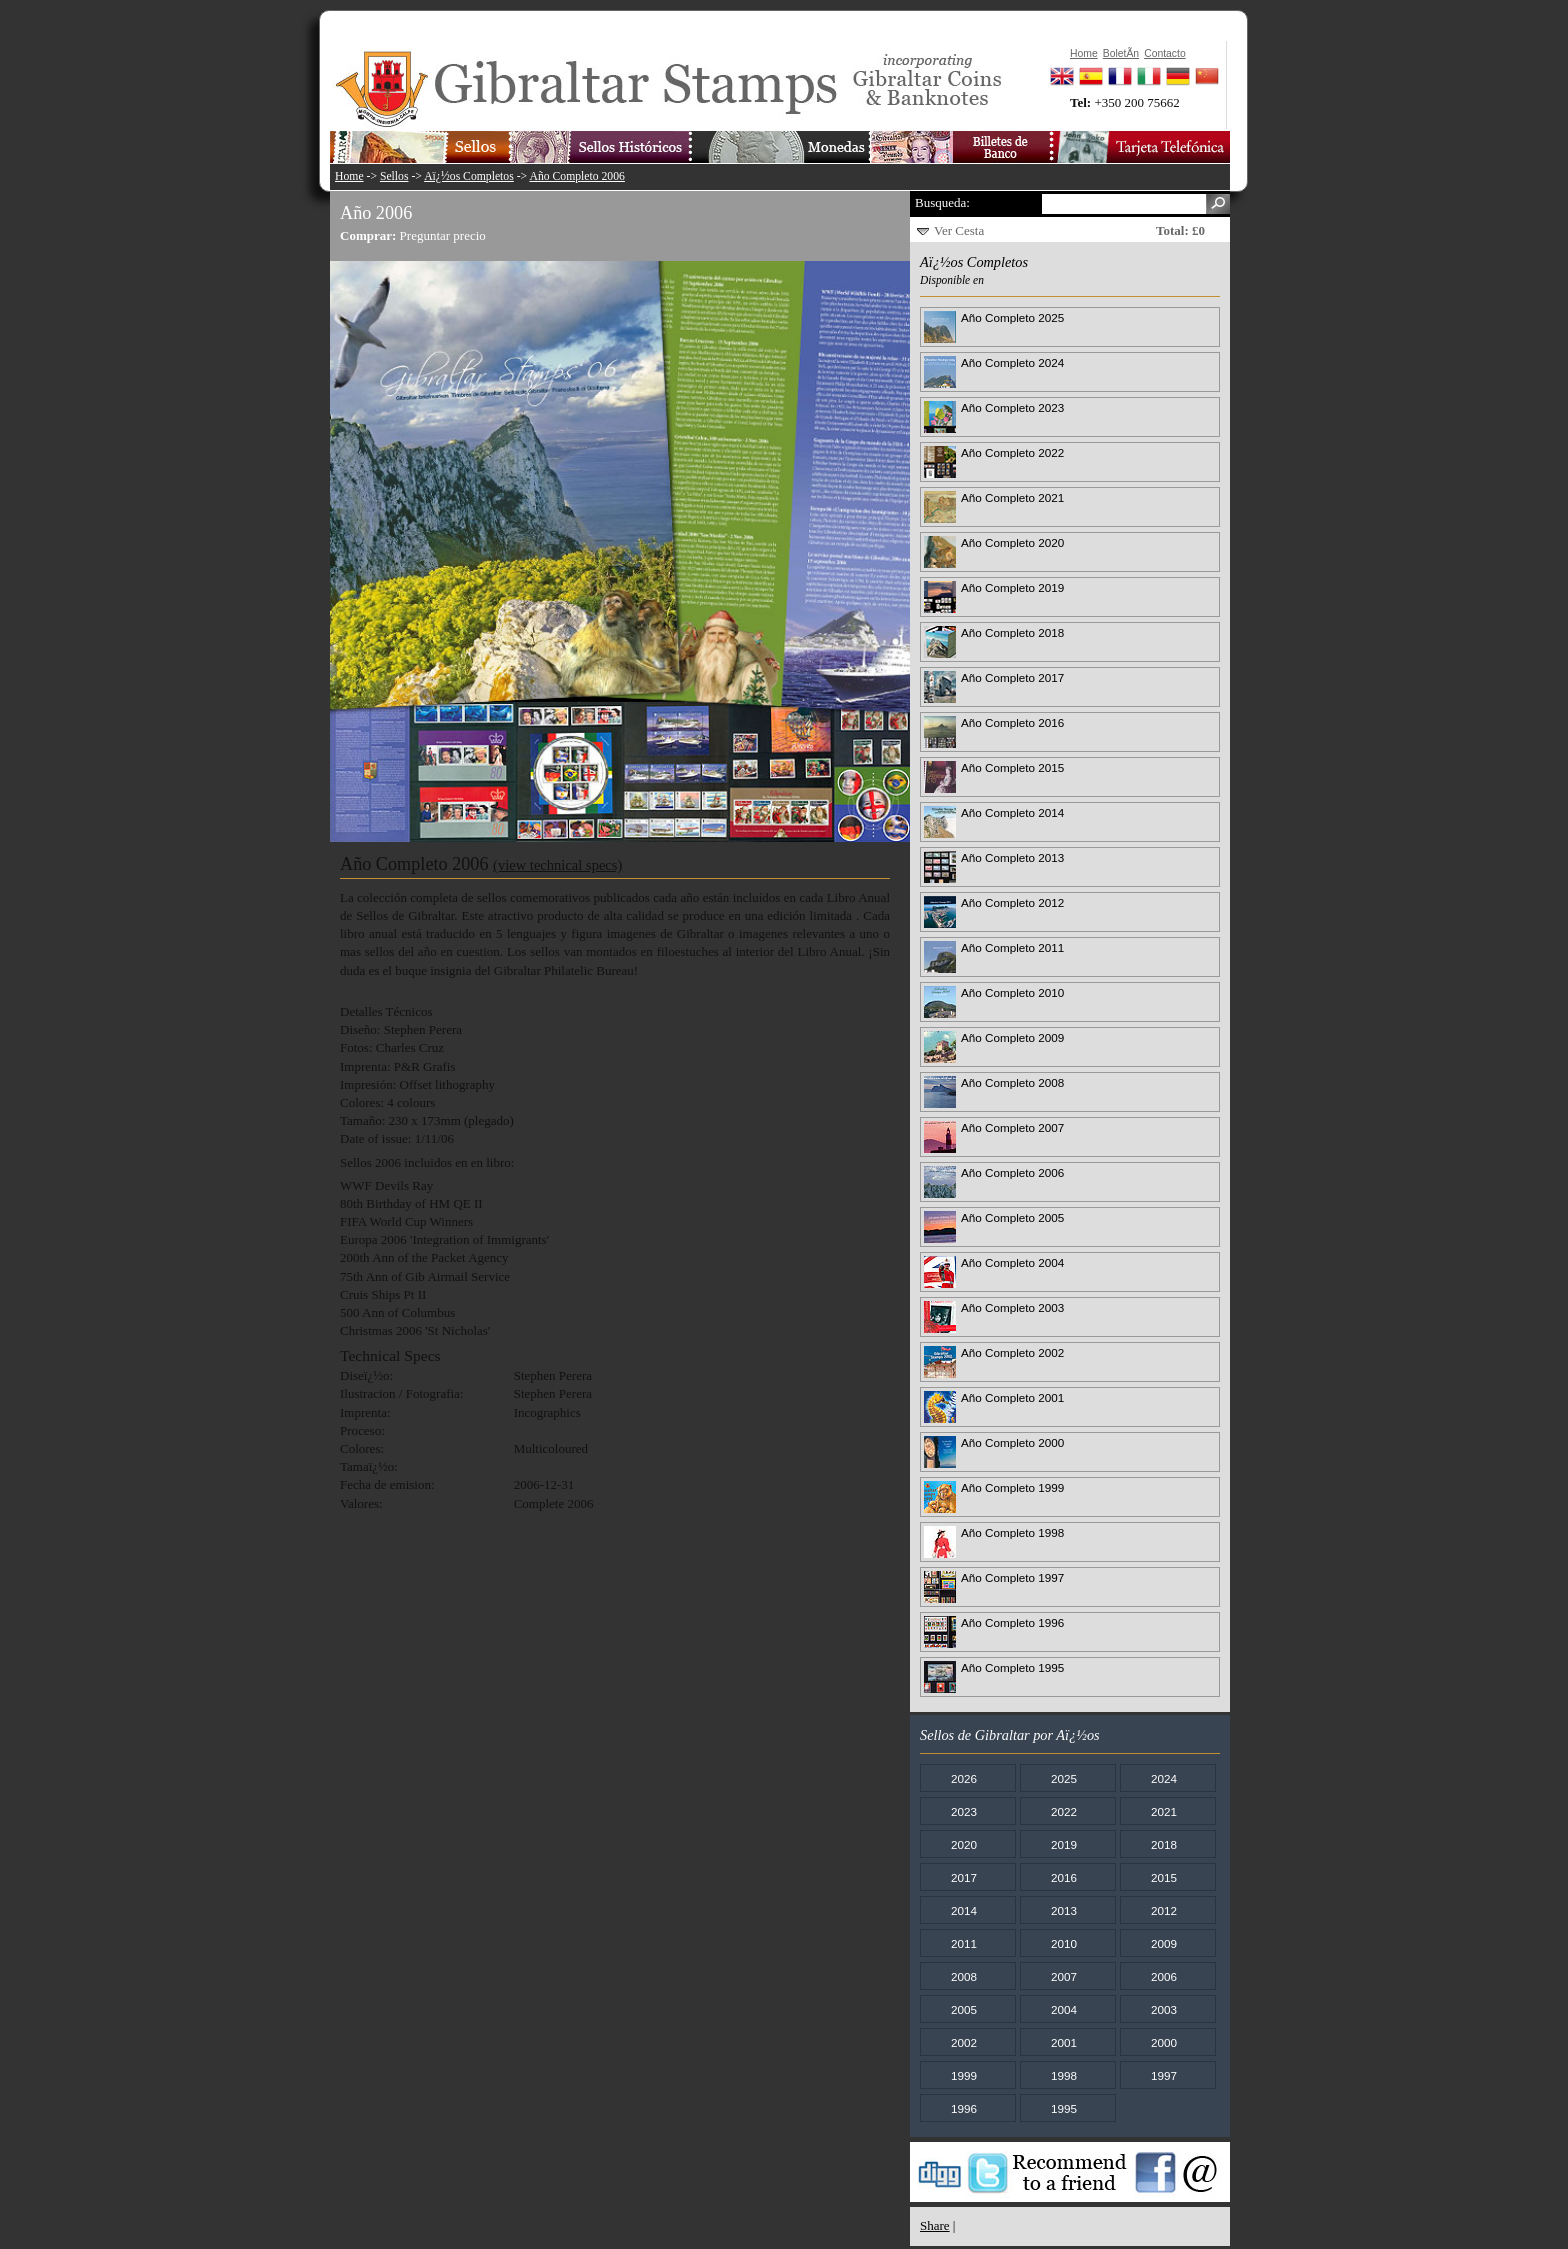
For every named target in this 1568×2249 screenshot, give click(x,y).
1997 (1164, 2075)
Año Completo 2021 (1012, 497)
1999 (964, 2075)
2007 (1064, 1976)
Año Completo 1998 (1012, 1532)
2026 (964, 1778)
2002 (964, 2042)
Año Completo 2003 (1012, 1307)
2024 (1164, 1778)
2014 (964, 1910)
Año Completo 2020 (1012, 542)
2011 (964, 1943)
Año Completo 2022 (1012, 452)
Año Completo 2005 (1012, 1217)
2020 (964, 1844)
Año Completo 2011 (1012, 947)
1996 (964, 2108)
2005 (964, 2009)
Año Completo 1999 (1012, 1487)
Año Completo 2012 (1012, 902)
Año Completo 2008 (1012, 1082)
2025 (1064, 1778)
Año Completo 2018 (1012, 632)
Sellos (394, 176)
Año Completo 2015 (1012, 767)
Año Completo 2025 (1012, 317)
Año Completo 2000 (1012, 1442)
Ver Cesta (959, 230)
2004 (1064, 2009)
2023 (964, 1811)
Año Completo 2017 (1012, 677)
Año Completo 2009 (1012, 1037)
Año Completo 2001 (1012, 1397)
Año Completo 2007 (1012, 1127)
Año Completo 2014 (1012, 812)
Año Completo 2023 (1012, 407)
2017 (964, 1877)
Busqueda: (942, 202)
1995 (1064, 2108)
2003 (1164, 2009)
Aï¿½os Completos (469, 176)
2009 (1164, 1943)
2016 (1064, 1877)
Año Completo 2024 (1012, 362)
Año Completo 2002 (1012, 1352)
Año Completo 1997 (1012, 1577)
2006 (1164, 1976)
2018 (1164, 1844)
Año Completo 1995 (1012, 1667)
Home (349, 176)
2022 (1064, 1811)
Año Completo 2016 (1012, 722)
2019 (1064, 1844)
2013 (1064, 1910)
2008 (964, 1976)
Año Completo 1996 (1012, 1622)
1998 (1064, 2075)
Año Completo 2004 (1012, 1262)
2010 (1064, 1943)
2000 (1164, 2042)
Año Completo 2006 (576, 176)
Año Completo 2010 (1012, 992)
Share (935, 2225)
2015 (1164, 1877)
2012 (1164, 1910)
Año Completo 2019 (1012, 587)
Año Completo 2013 (1012, 857)
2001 (1064, 2042)
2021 (1164, 1811)
